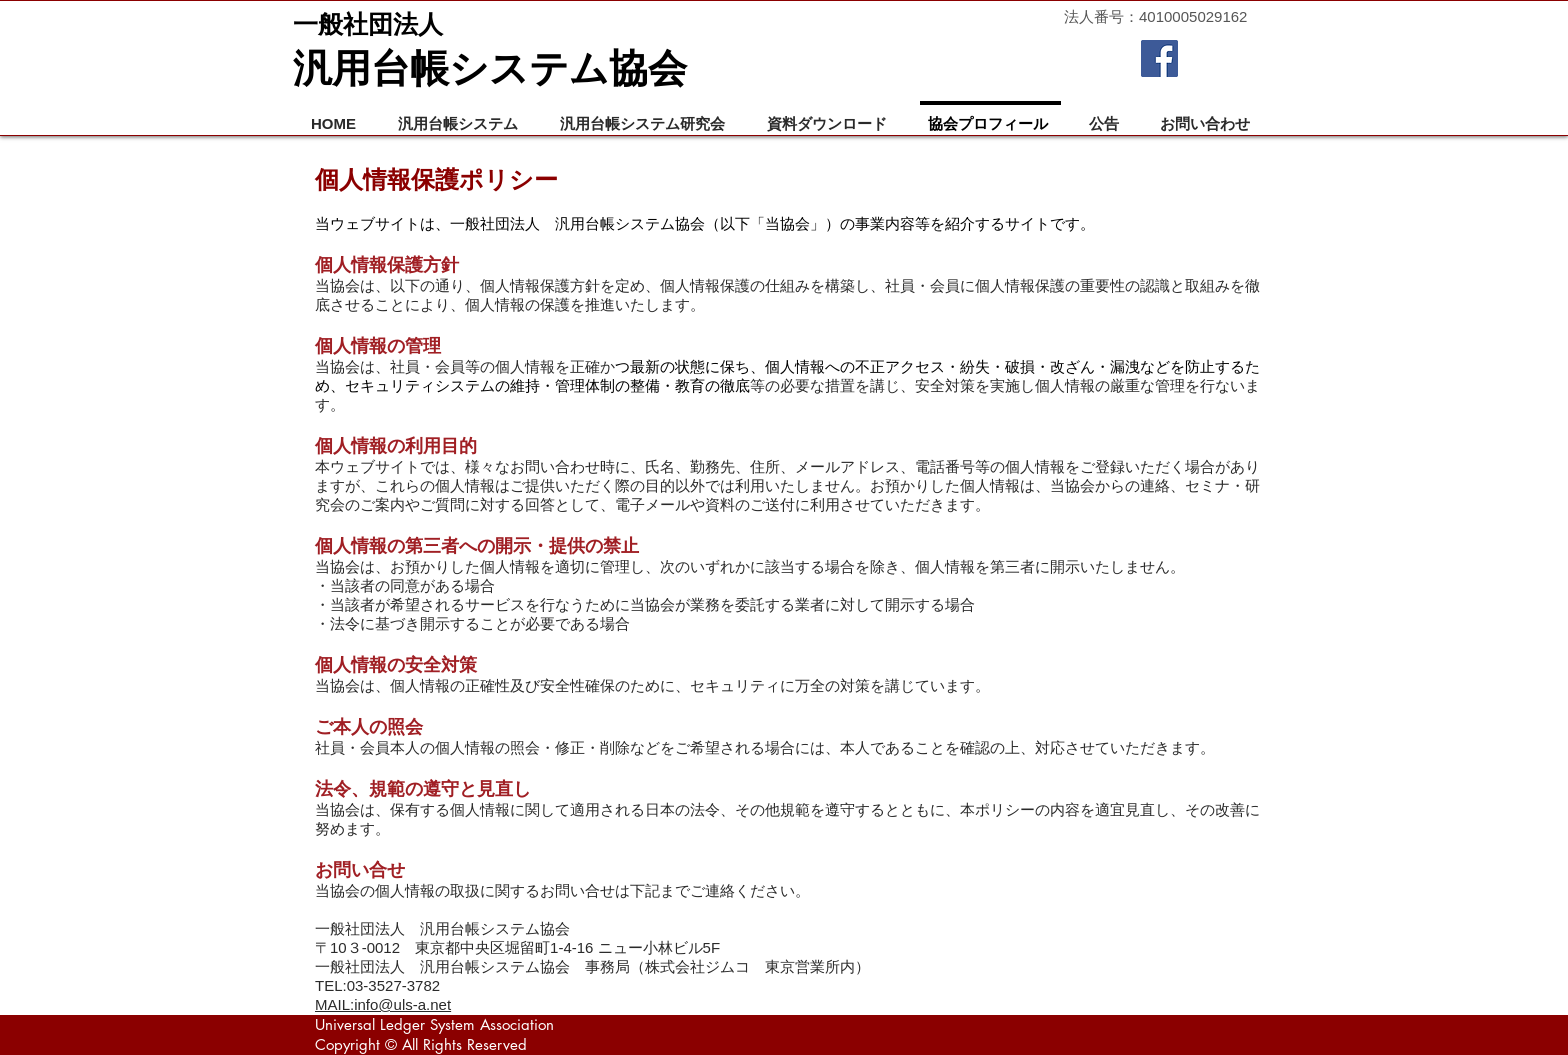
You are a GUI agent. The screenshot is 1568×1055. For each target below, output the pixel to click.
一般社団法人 (368, 24)
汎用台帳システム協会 (490, 68)
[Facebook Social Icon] (1159, 58)
